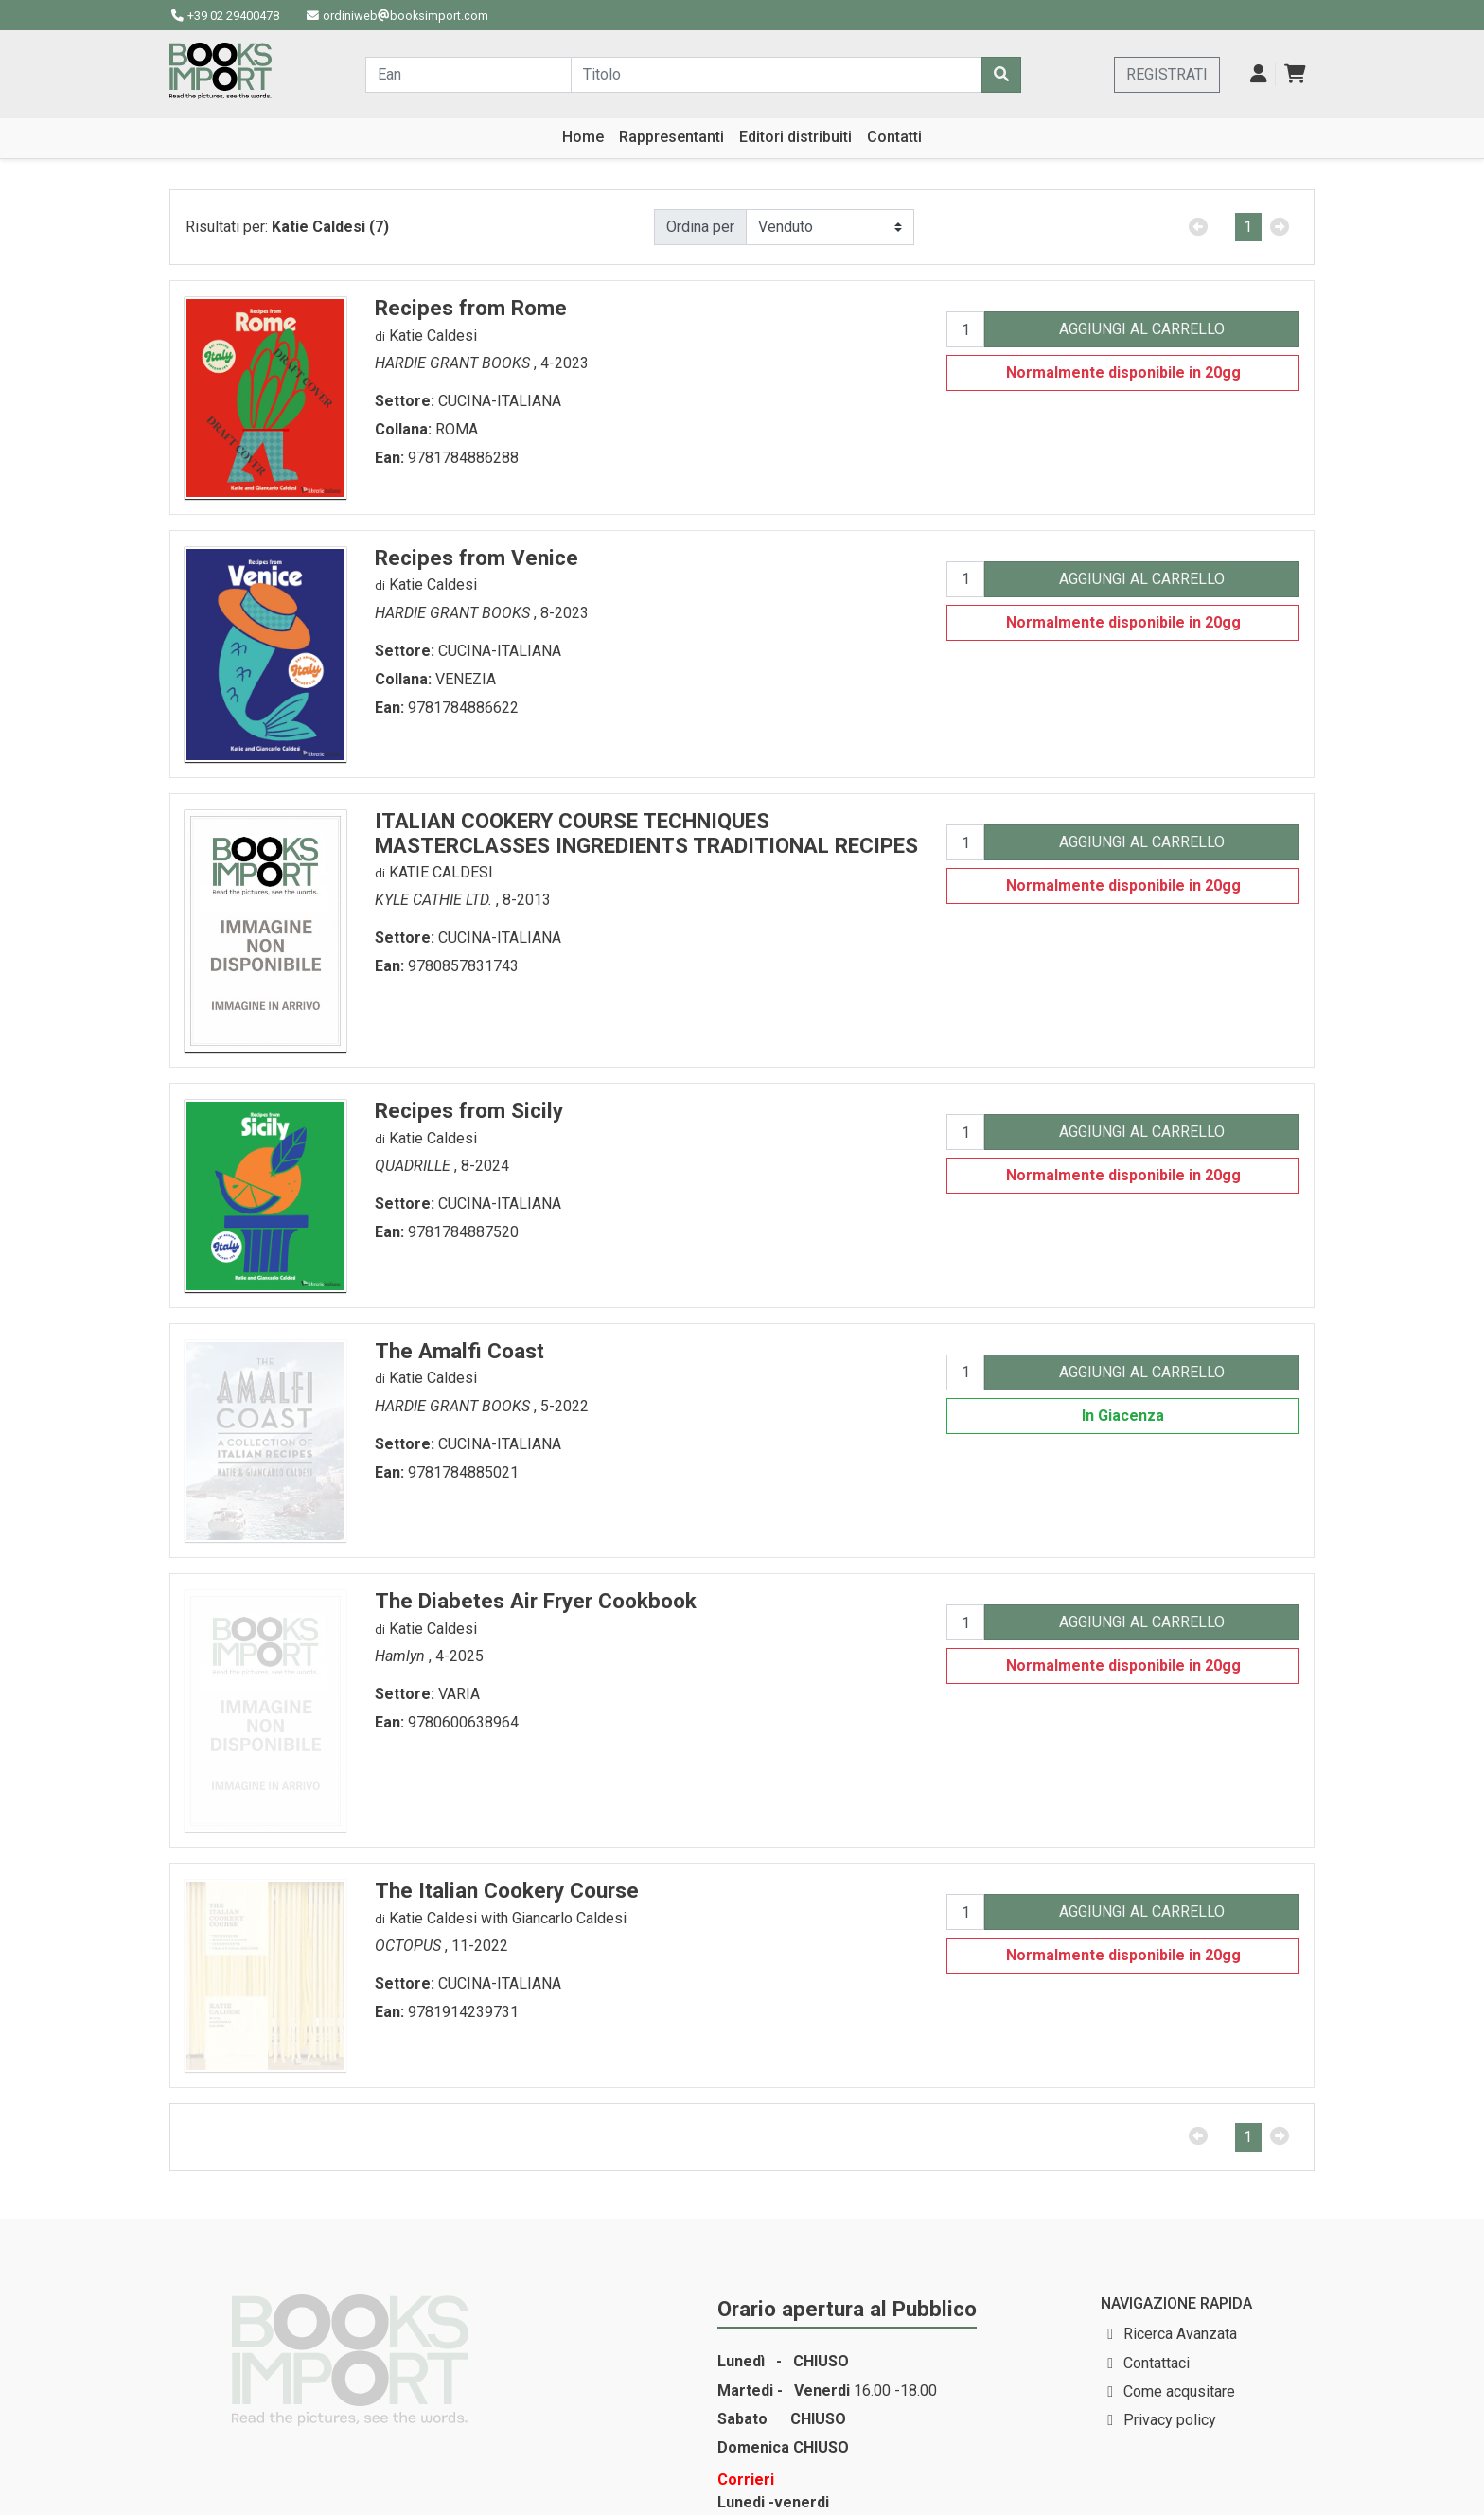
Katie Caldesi (433, 336)
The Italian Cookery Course (507, 1890)
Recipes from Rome (471, 307)
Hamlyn (402, 1656)
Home (583, 137)
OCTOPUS (410, 1946)
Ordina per (700, 227)
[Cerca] (1001, 75)
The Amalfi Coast (459, 1350)
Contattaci (1156, 2363)
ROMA (456, 429)
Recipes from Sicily (469, 1110)
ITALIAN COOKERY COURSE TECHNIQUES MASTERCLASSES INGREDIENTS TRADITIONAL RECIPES (646, 833)
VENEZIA (465, 679)
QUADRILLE (414, 1166)
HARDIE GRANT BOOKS (454, 363)
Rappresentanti (671, 137)
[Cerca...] (468, 75)
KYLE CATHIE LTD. (435, 900)
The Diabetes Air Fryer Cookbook (536, 1600)
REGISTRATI (1167, 74)
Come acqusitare (1179, 2391)
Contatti (894, 137)
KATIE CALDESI (441, 872)
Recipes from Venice (476, 557)
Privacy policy (1169, 2420)
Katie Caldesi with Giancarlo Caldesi (508, 1918)
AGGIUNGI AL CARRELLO (1142, 329)
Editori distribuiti (795, 137)
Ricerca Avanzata (1180, 2334)
